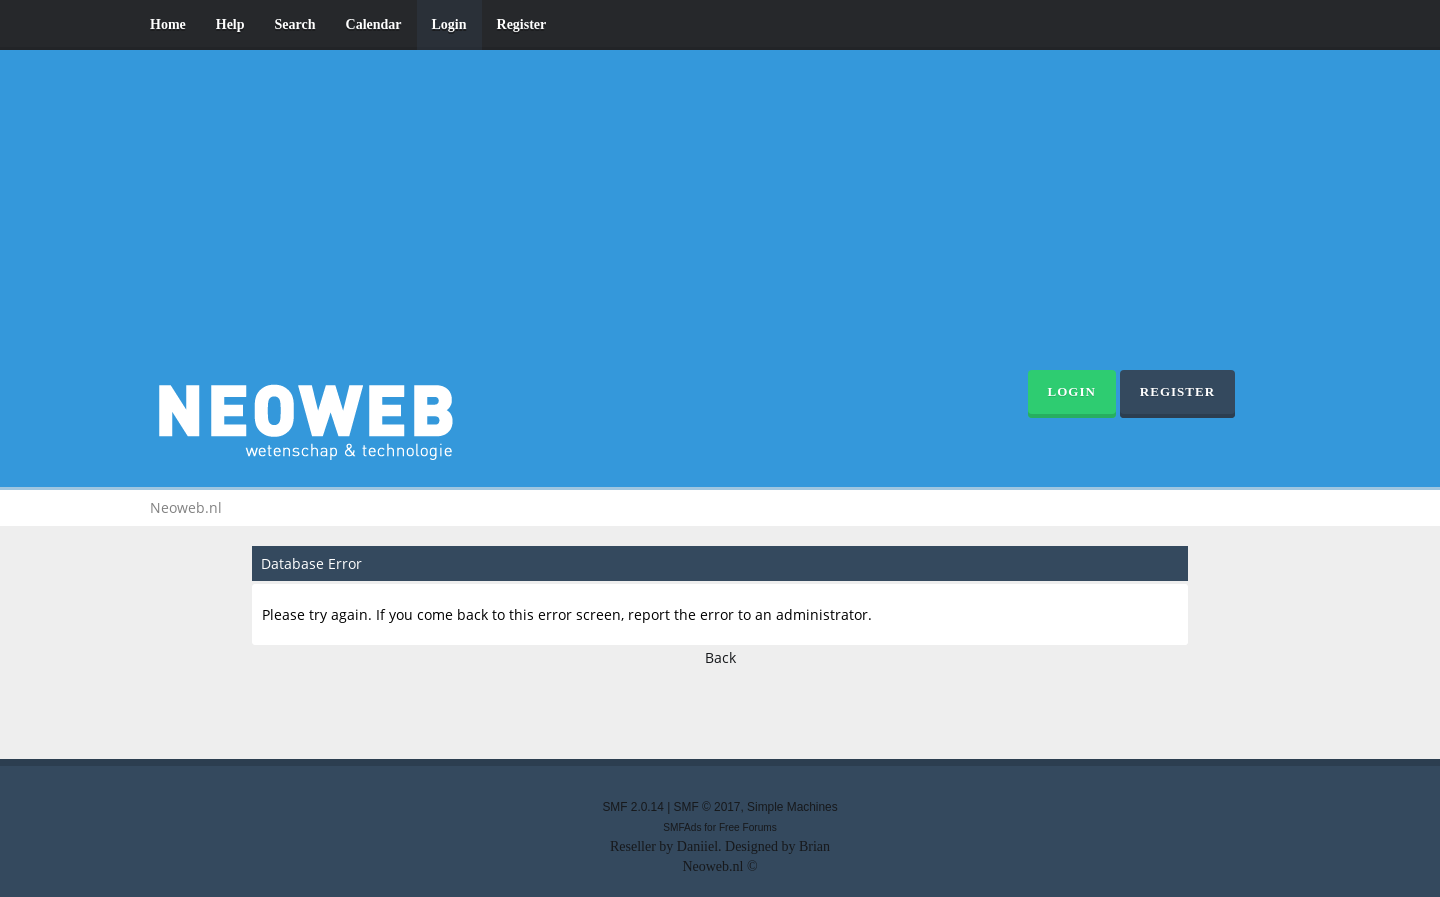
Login (449, 24)
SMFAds (682, 827)
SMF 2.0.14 (632, 807)
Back (720, 657)
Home (168, 24)
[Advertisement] (720, 220)
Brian (814, 846)
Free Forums (748, 827)
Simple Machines (792, 807)
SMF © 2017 (707, 807)
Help (230, 24)
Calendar (374, 24)
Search (295, 24)
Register (522, 24)
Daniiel (697, 846)
